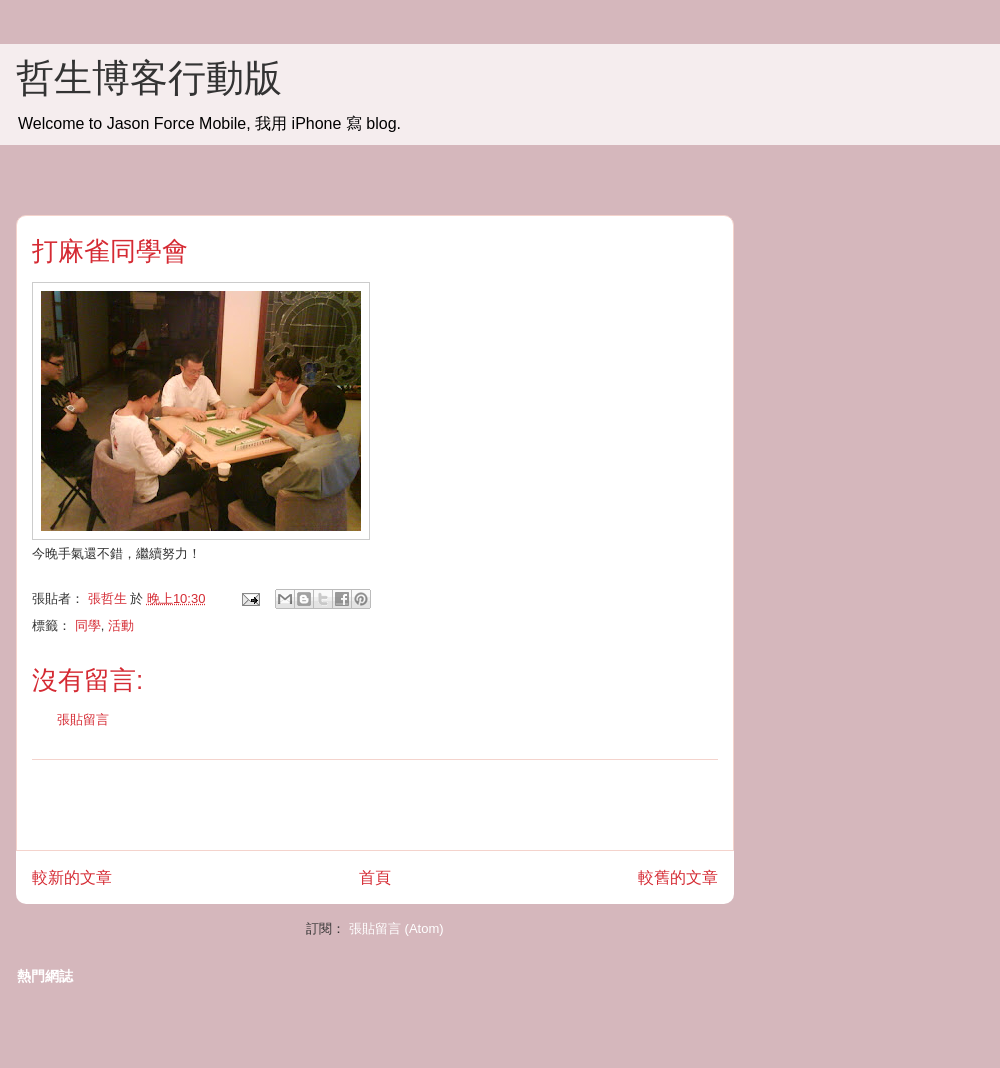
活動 (121, 625)
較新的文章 (72, 877)
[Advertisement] (375, 805)
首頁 (375, 877)
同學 (88, 625)
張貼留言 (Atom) (396, 928)
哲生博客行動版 (149, 78)
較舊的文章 (678, 877)
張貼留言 (83, 719)
